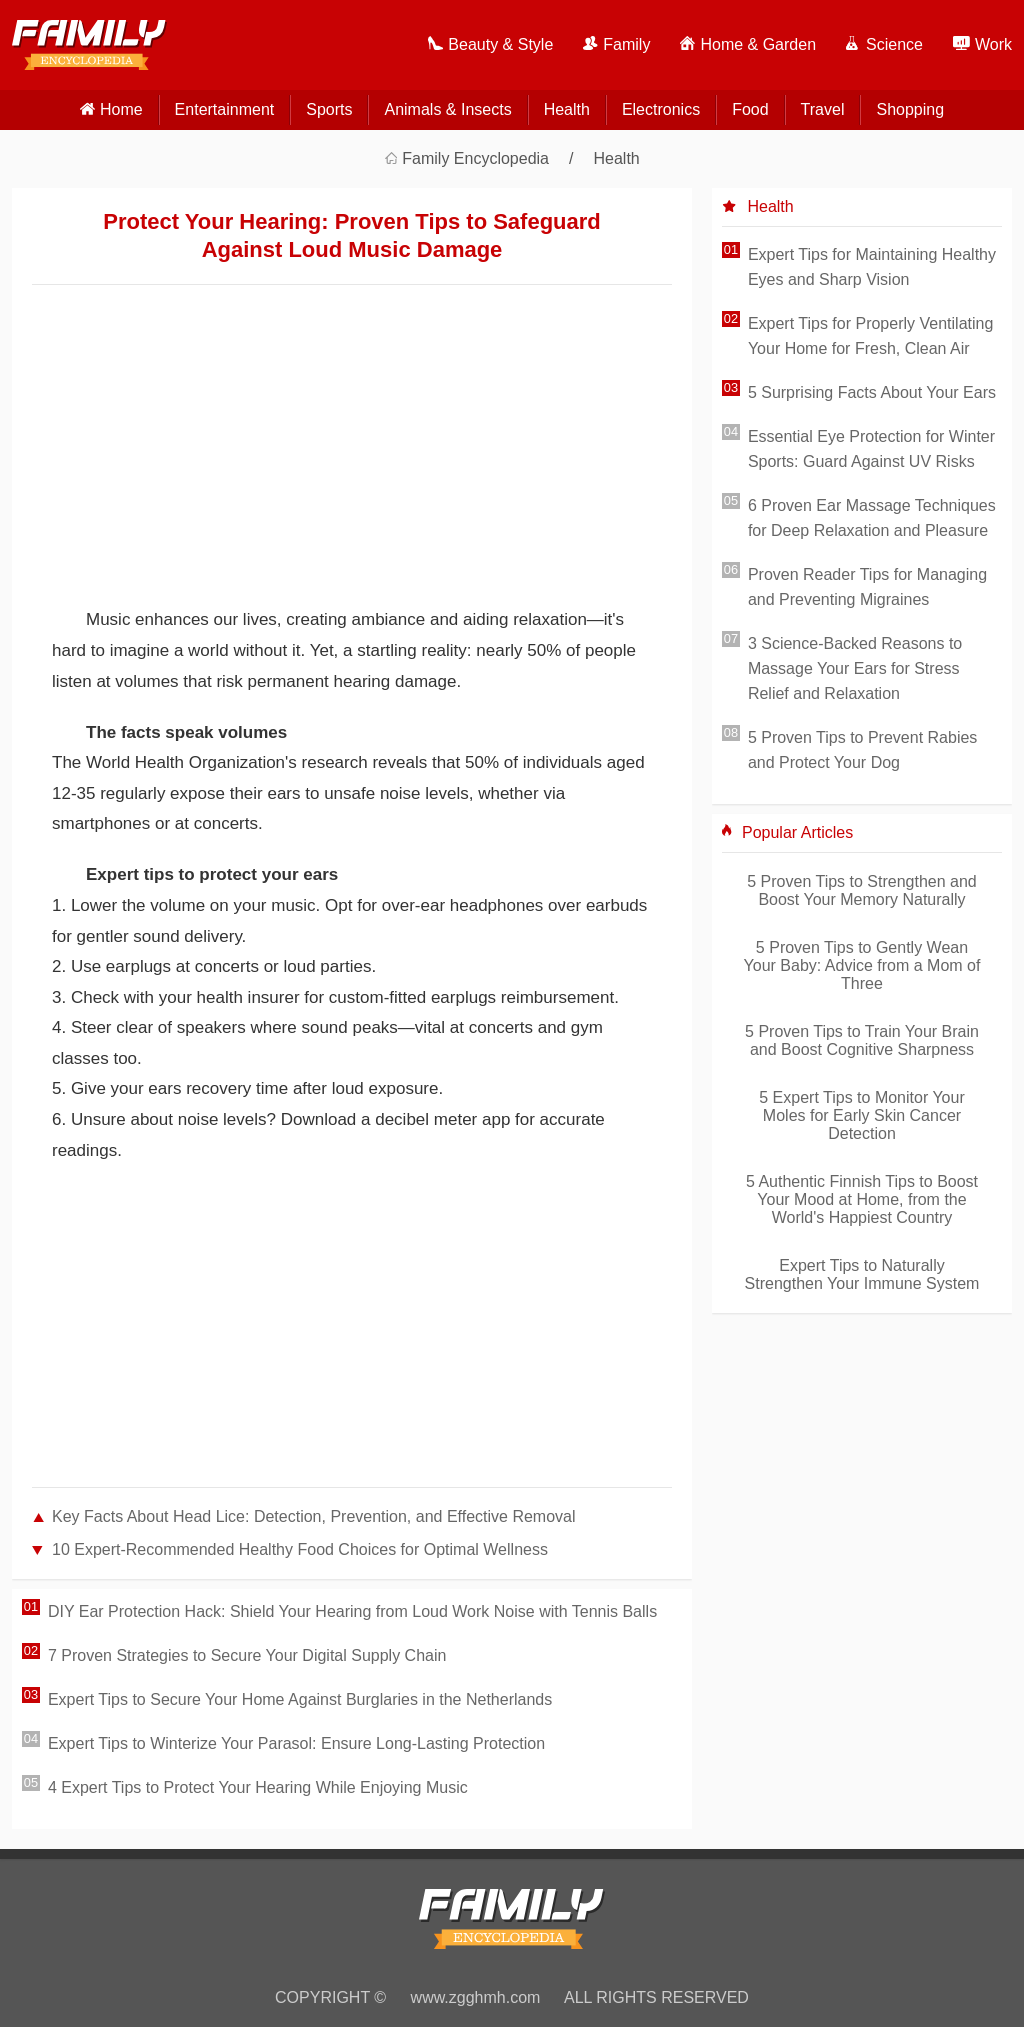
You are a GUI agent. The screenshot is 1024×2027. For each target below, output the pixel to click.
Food (750, 109)
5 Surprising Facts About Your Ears (872, 392)
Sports (329, 109)
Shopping (910, 109)
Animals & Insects (447, 109)
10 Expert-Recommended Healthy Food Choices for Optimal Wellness (300, 1549)
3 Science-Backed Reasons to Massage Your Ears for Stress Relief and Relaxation (855, 668)
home (121, 109)
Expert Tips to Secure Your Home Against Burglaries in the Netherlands (300, 1699)
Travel (823, 109)
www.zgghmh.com (476, 1997)
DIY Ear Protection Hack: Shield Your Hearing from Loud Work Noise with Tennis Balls (352, 1611)
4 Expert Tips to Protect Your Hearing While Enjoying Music (258, 1787)
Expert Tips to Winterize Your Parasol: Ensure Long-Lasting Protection (296, 1743)
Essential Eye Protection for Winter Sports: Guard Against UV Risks (871, 449)
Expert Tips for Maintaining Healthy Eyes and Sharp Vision (872, 267)
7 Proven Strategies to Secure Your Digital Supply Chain (247, 1655)
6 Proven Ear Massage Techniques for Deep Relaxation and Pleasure (872, 518)
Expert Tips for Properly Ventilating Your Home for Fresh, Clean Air (870, 336)
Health (567, 109)
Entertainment (225, 109)
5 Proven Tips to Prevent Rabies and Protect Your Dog (862, 750)
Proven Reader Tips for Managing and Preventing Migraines (867, 587)
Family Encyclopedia (475, 158)
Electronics (661, 109)
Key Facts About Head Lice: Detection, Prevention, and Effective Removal (314, 1516)
